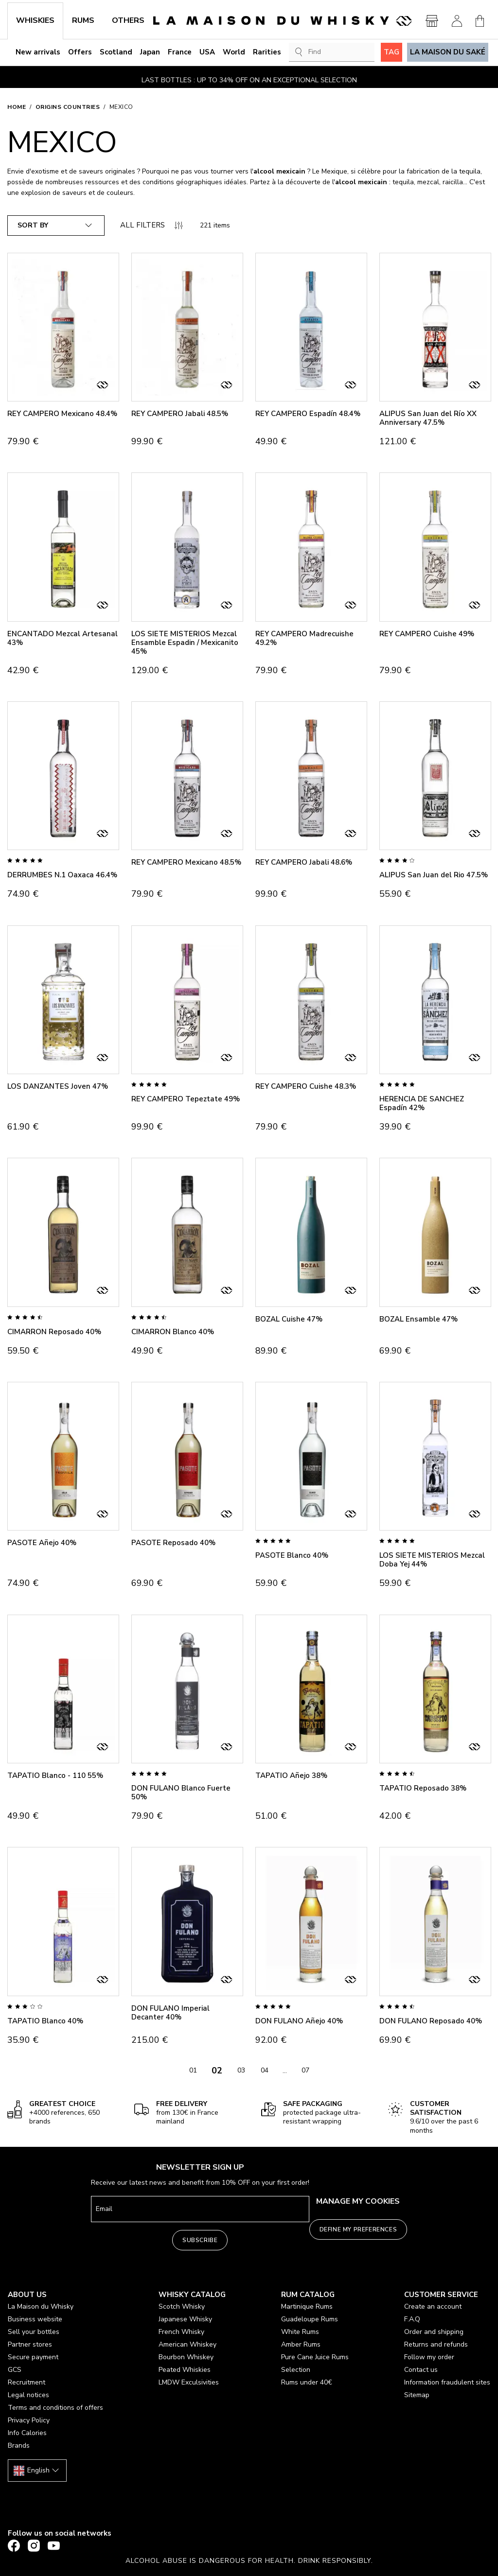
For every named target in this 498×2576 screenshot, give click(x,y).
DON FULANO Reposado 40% (430, 2021)
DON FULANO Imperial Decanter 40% (170, 2012)
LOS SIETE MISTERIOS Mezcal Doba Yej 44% (432, 1559)
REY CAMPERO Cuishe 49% (426, 634)
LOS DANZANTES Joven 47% (57, 1086)
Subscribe (199, 2240)
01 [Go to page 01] (193, 2070)
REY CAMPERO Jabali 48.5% (179, 413)
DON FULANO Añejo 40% (299, 2021)
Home (16, 107)
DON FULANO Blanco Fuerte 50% (181, 1792)
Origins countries (68, 107)
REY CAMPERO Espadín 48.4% (307, 413)
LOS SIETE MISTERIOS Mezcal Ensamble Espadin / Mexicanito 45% (184, 642)
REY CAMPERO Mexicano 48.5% (186, 862)
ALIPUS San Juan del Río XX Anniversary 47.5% (428, 418)
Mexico (121, 107)
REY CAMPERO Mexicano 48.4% (62, 413)
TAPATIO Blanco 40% (45, 2021)
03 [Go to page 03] (241, 2070)
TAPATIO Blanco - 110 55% (55, 1775)
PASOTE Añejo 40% (41, 1543)
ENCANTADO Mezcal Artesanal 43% (62, 638)
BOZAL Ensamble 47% (418, 1319)
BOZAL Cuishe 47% (288, 1319)
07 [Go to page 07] (305, 2070)
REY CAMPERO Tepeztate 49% (185, 1099)
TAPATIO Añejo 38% (291, 1775)
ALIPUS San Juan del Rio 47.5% (433, 875)
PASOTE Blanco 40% (291, 1555)
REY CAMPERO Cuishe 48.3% (305, 1086)
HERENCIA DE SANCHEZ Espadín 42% (421, 1103)
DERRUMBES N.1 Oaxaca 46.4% (62, 875)
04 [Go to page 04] (264, 2070)
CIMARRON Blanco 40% (172, 1332)
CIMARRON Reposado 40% (54, 1332)
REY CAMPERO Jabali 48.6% (303, 862)
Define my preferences (358, 2229)
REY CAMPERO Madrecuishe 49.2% (304, 638)
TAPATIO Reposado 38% (422, 1788)
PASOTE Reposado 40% (173, 1543)
